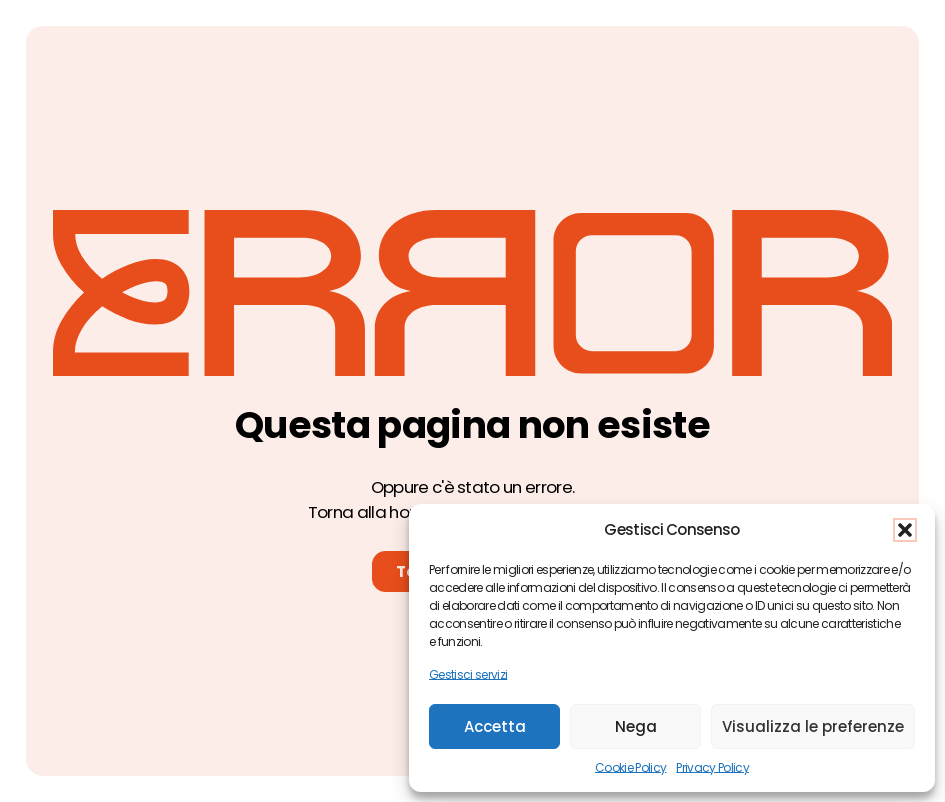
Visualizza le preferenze (813, 726)
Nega (636, 726)
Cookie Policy (630, 767)
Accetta (495, 726)
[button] (905, 530)
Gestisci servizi (468, 674)
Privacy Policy (712, 767)
